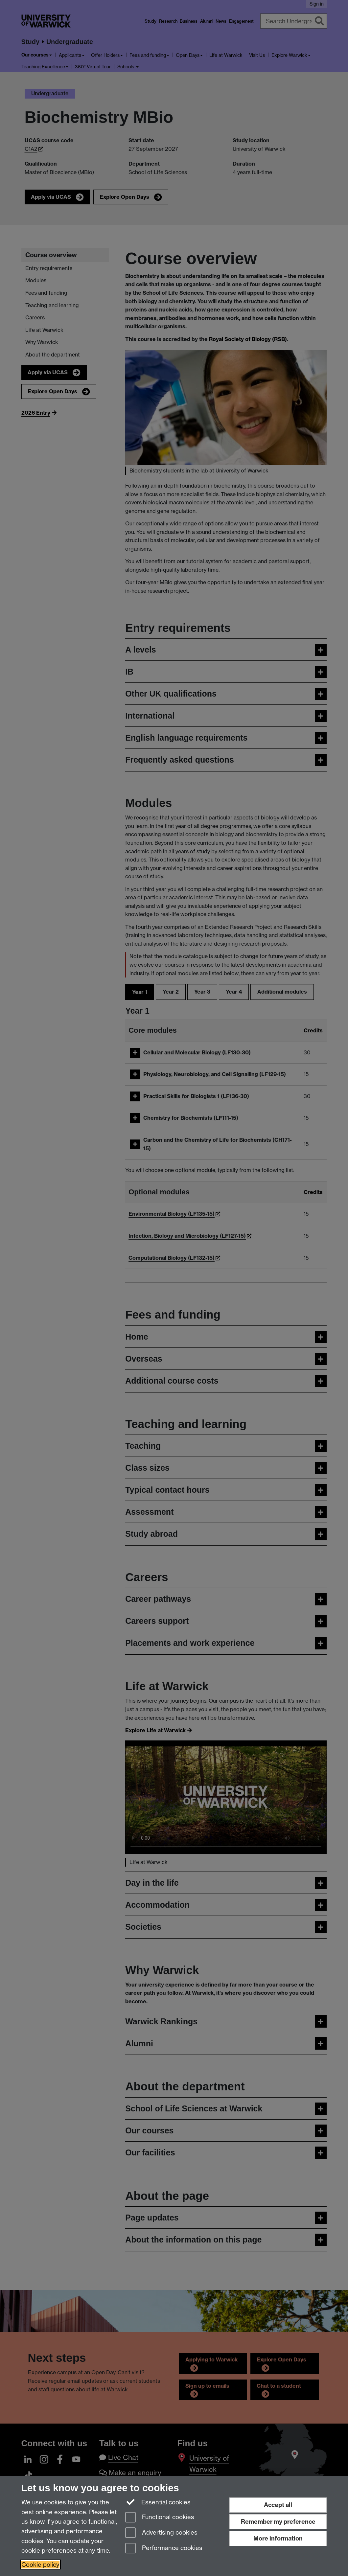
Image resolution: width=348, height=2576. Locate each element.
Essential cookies (158, 2501)
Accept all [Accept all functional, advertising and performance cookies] (278, 2505)
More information (278, 2538)
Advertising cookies (161, 2533)
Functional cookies (159, 2518)
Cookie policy (40, 2564)
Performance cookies (163, 2548)
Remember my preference (278, 2521)
